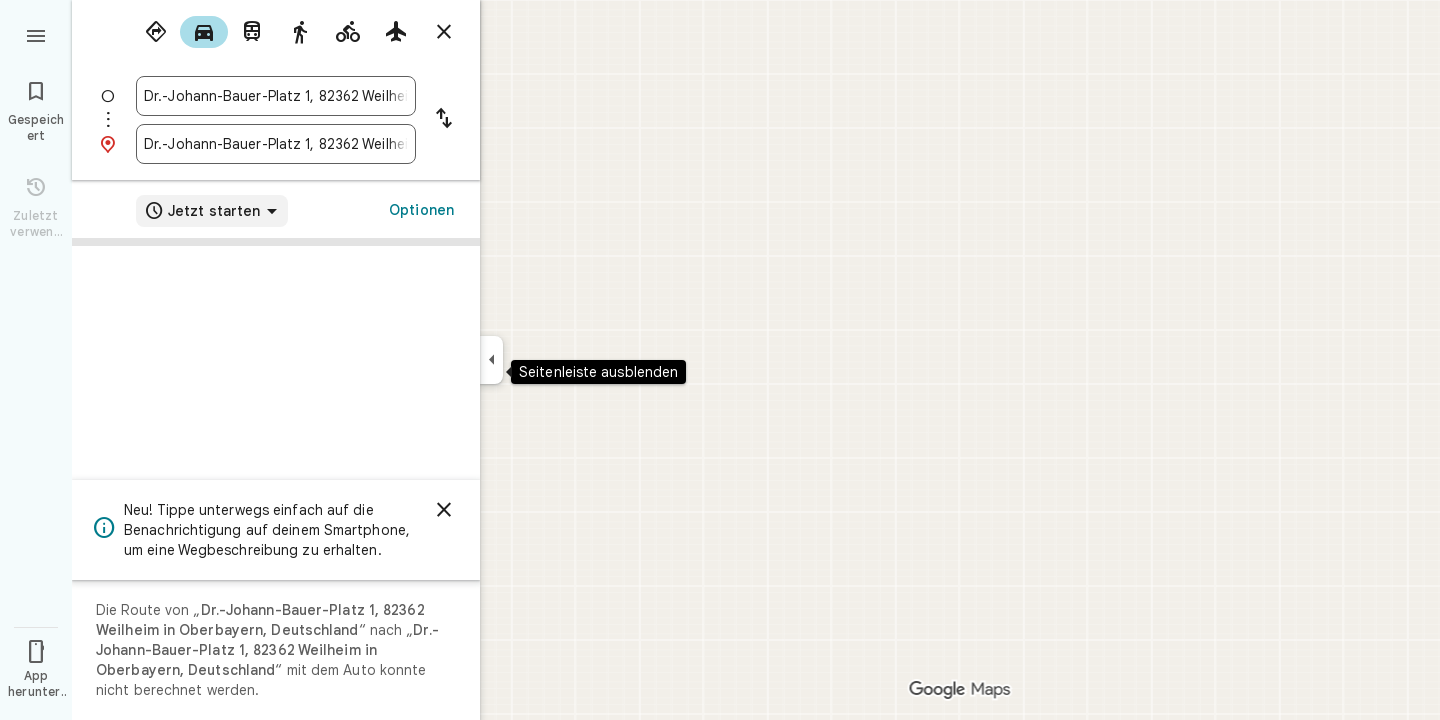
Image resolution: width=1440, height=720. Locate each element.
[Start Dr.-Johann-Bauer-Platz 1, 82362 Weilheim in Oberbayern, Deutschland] (276, 96)
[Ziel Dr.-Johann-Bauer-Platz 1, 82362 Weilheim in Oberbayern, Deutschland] (276, 144)
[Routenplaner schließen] (444, 32)
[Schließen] (444, 510)
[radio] (156, 32)
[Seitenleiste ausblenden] (491, 360)
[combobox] (276, 96)
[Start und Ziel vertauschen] (444, 120)
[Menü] (36, 34)
